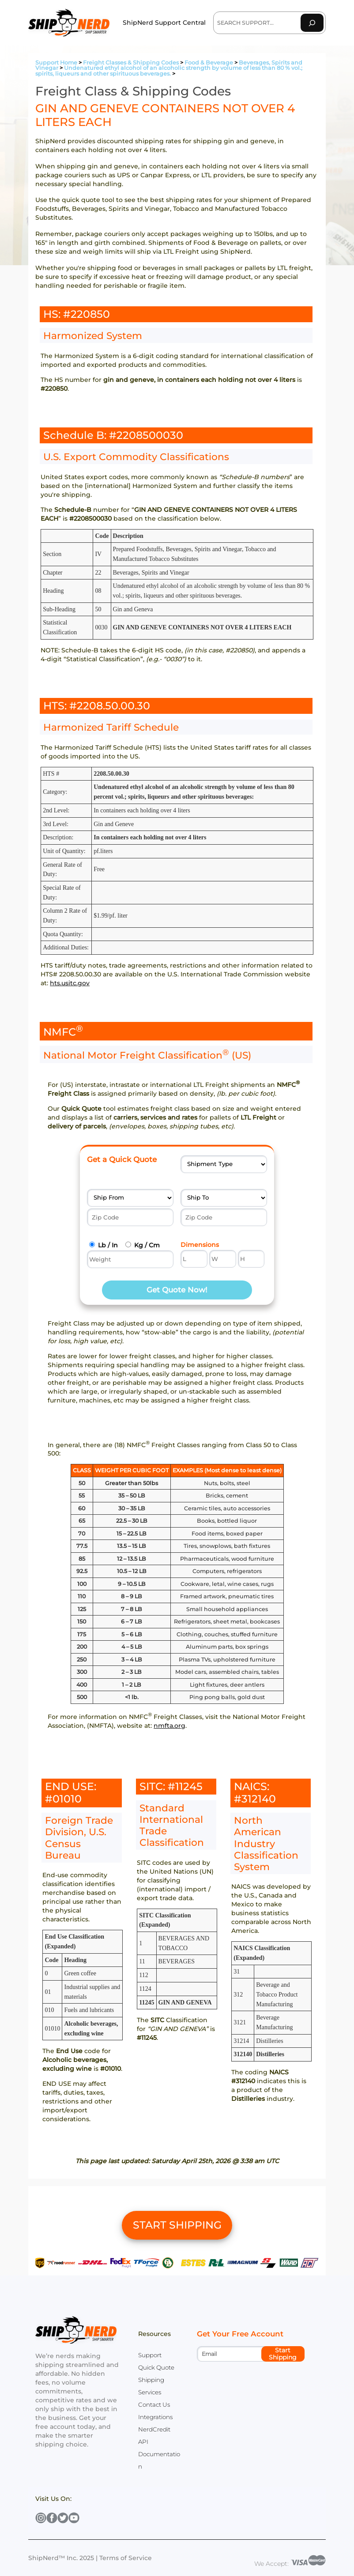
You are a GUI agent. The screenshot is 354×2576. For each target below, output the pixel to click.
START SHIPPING (177, 2224)
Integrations (155, 2416)
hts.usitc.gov (70, 983)
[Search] (312, 23)
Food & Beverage (209, 62)
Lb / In (108, 1245)
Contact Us (154, 2404)
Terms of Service (125, 2558)
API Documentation (159, 2454)
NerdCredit (154, 2429)
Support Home (56, 62)
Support (150, 2355)
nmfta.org (169, 1726)
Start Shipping (283, 2354)
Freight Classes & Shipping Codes (131, 62)
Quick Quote (156, 2367)
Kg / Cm (147, 1245)
